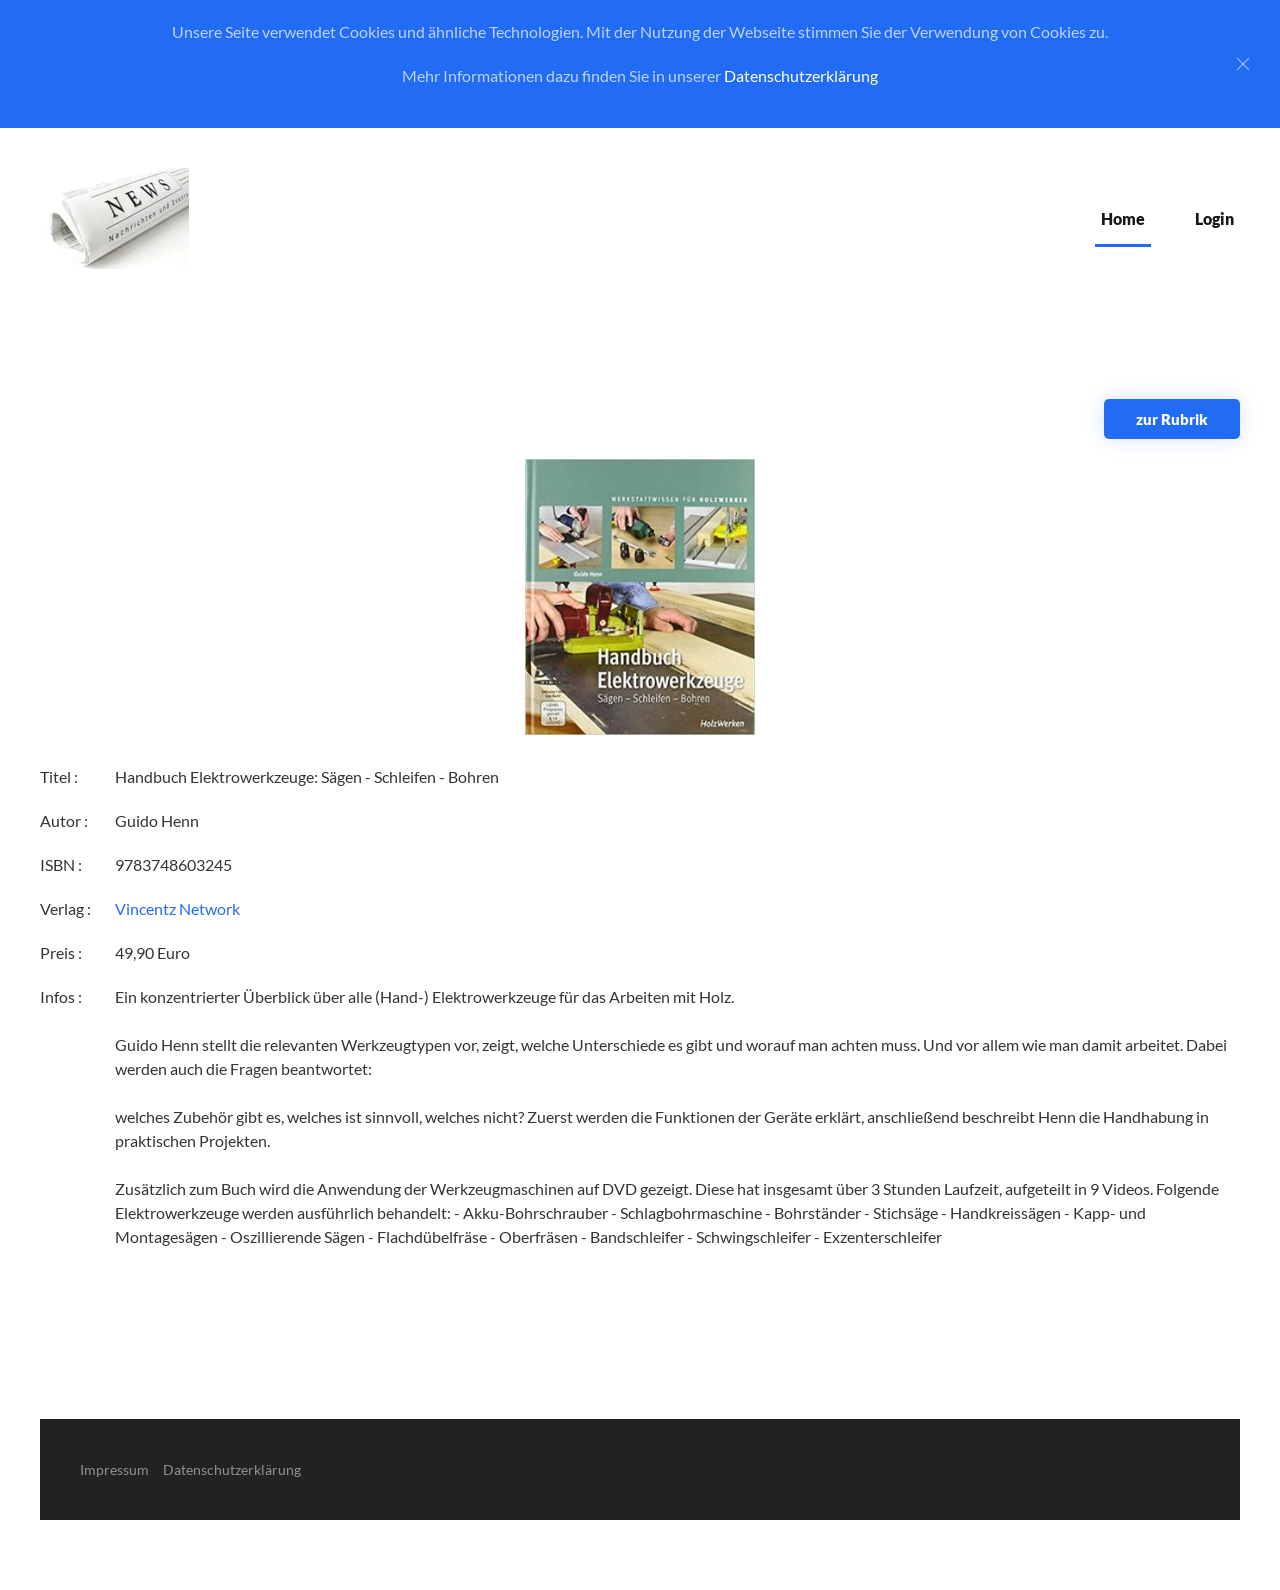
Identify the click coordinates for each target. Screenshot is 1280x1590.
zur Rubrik (1172, 419)
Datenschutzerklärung (801, 75)
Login (1214, 218)
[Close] (1243, 64)
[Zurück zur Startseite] (114, 218)
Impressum (114, 1469)
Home (1123, 218)
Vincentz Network (177, 908)
